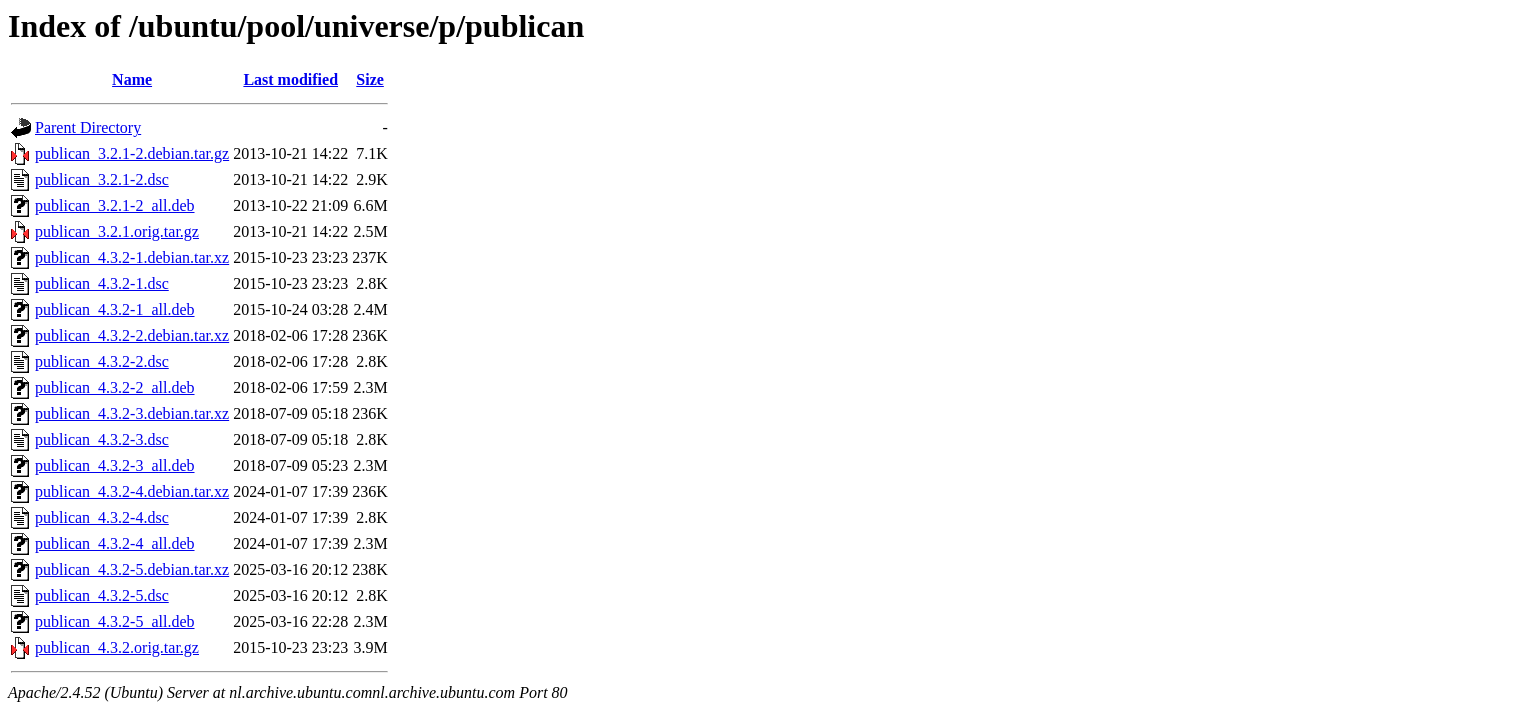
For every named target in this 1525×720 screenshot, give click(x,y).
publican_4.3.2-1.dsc (102, 283)
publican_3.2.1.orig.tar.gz (117, 231)
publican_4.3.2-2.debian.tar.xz (132, 335)
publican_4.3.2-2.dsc (102, 361)
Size (370, 79)
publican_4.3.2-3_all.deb (115, 465)
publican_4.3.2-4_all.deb (115, 543)
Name (132, 79)
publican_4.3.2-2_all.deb (115, 387)
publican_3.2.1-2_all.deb (115, 205)
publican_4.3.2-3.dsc (102, 439)
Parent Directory (88, 127)
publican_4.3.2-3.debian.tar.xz (132, 413)
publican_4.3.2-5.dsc (102, 595)
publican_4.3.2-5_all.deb (115, 621)
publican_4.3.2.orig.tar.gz (117, 647)
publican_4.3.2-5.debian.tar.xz (132, 569)
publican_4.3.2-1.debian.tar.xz (132, 257)
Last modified (290, 79)
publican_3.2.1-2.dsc (102, 179)
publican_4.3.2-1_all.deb (115, 309)
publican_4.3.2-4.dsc (102, 517)
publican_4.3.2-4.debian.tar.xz (132, 491)
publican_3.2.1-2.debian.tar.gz (132, 153)
